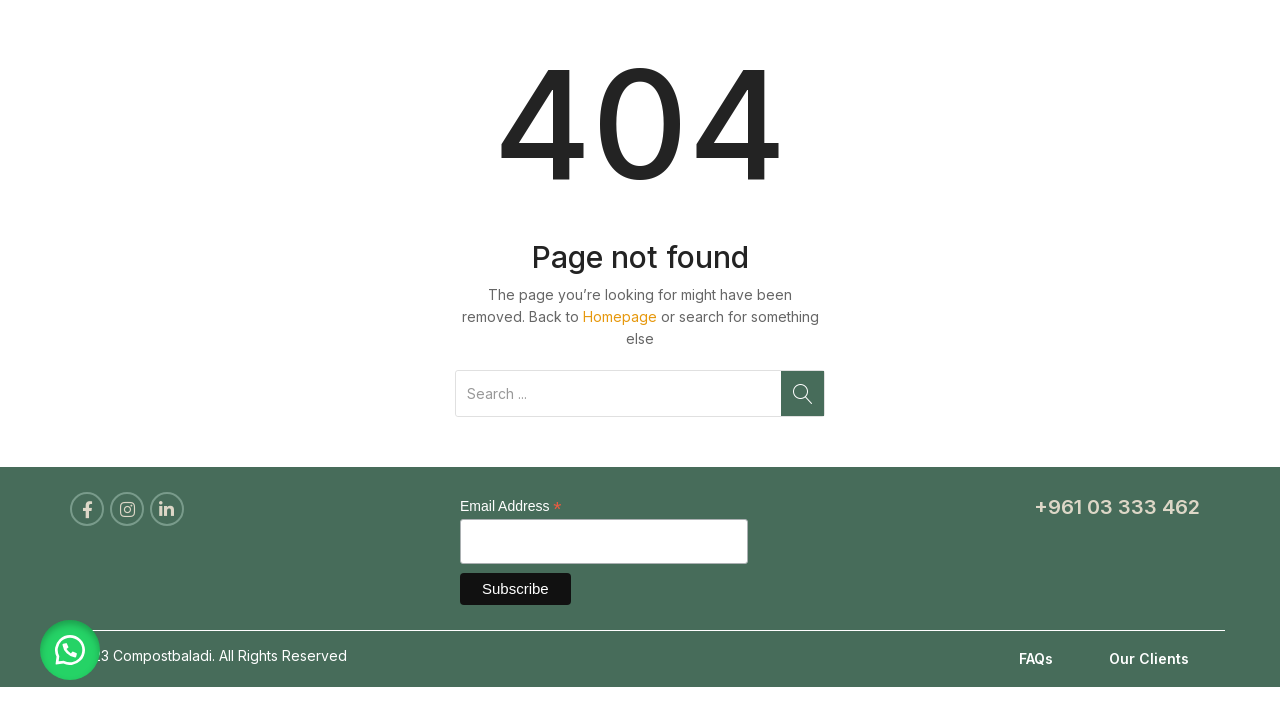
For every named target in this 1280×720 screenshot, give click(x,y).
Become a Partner (922, 35)
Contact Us (1160, 35)
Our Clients (1149, 658)
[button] (70, 650)
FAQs (1036, 658)
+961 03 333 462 (1117, 507)
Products (769, 35)
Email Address (511, 506)
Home (551, 35)
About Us (654, 35)
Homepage (620, 316)
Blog (1056, 35)
